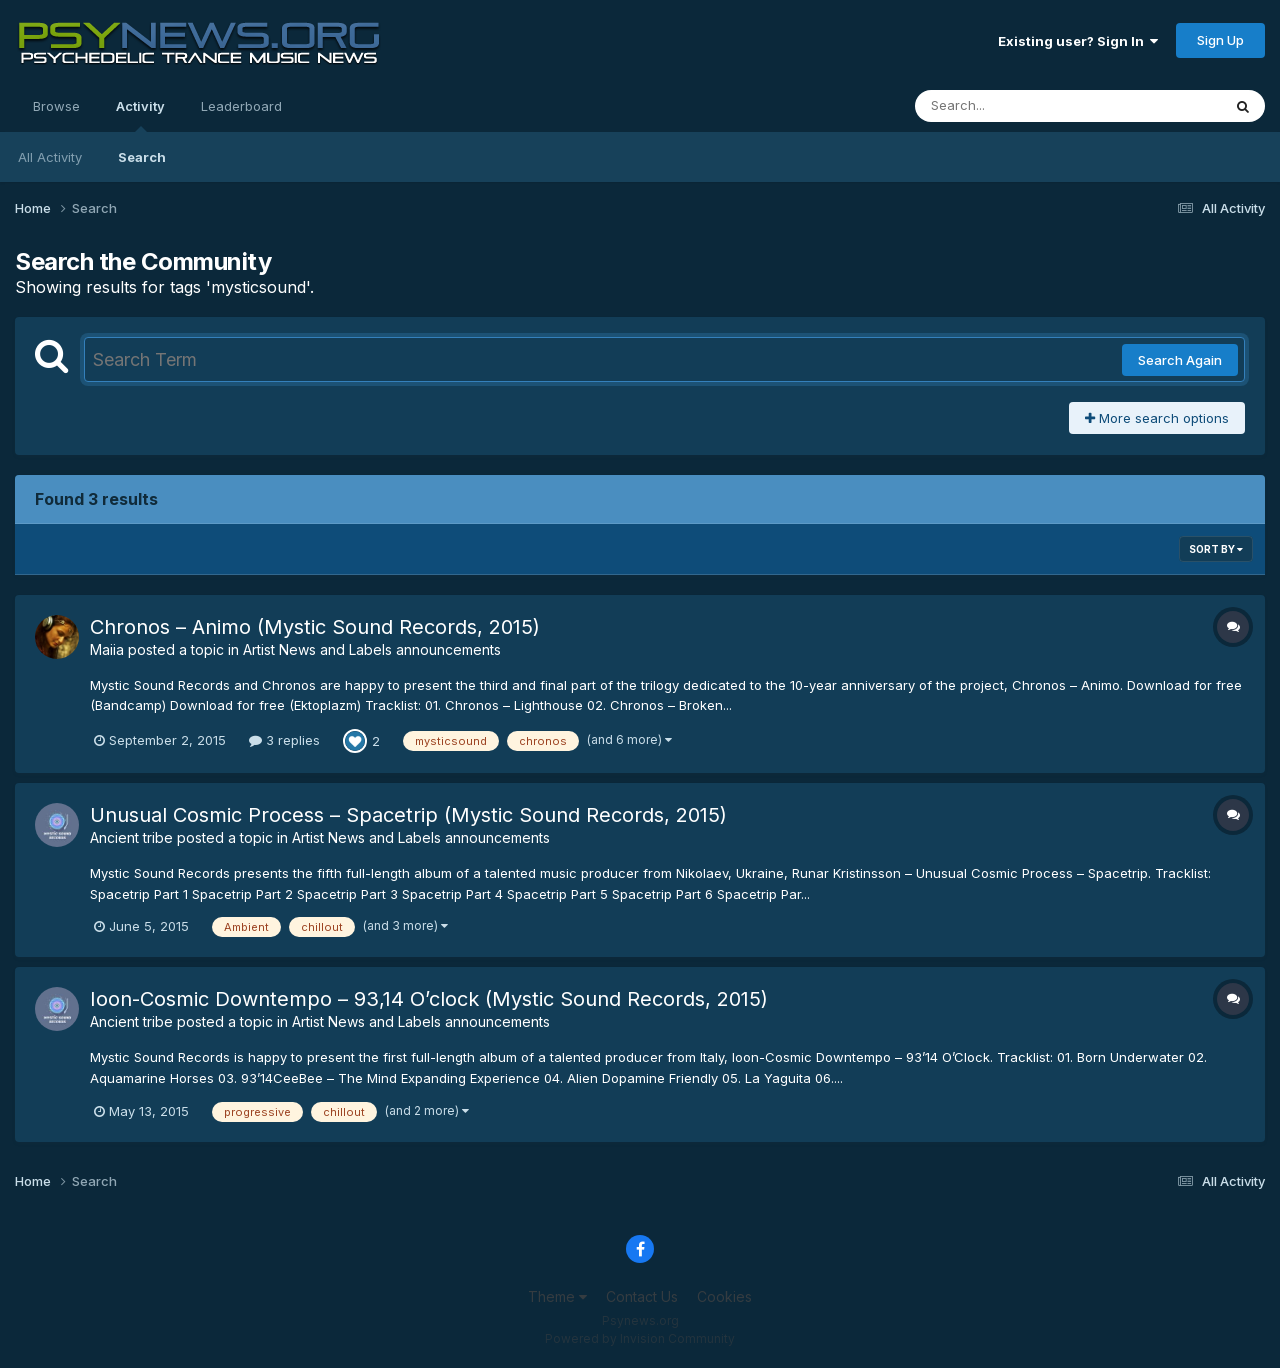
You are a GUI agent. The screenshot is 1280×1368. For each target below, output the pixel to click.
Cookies (724, 1296)
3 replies (284, 740)
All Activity (50, 157)
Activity (140, 115)
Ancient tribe (131, 837)
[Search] (1013, 106)
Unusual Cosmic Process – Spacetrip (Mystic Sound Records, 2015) (408, 815)
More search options (1157, 418)
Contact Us (642, 1296)
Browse (56, 106)
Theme (557, 1296)
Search (142, 157)
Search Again (1180, 360)
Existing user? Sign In (1078, 41)
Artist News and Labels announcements (372, 649)
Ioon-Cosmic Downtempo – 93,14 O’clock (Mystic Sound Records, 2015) (429, 999)
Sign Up (1220, 40)
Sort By (1216, 549)
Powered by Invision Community (640, 1338)
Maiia (107, 649)
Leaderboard (241, 106)
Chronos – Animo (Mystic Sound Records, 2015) (315, 627)
